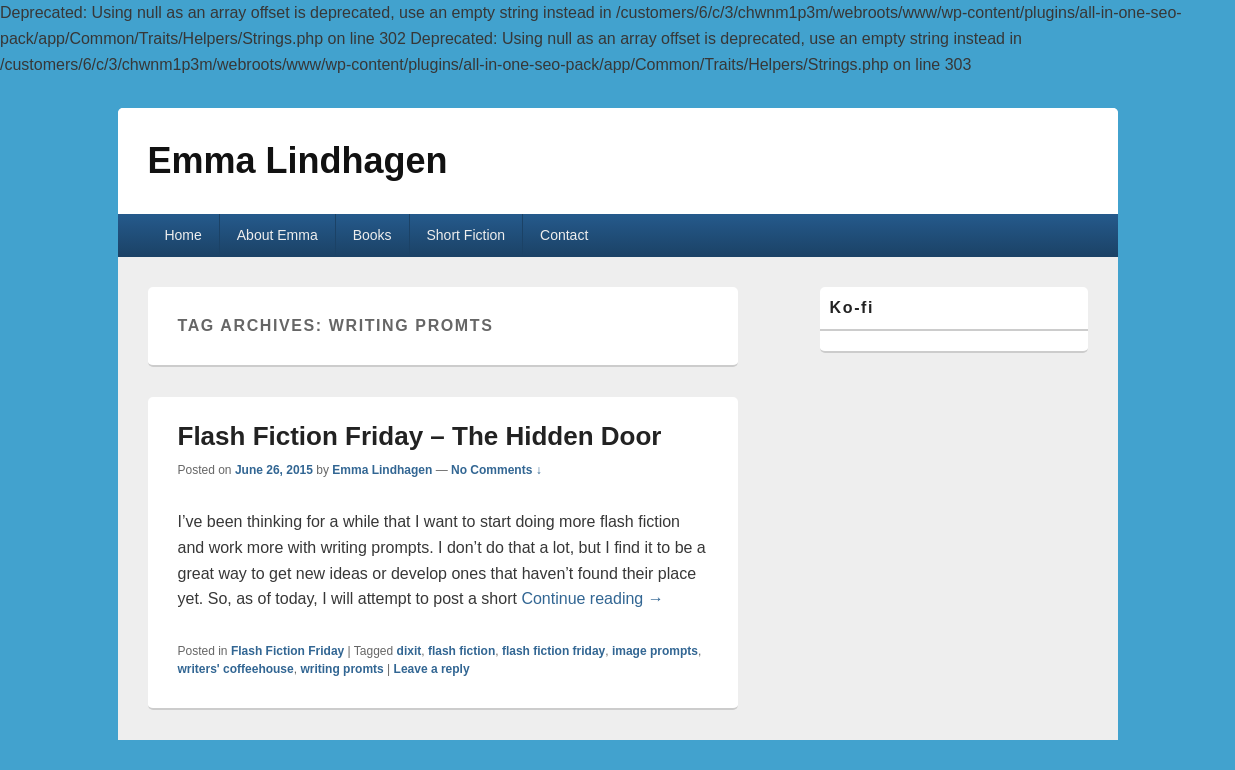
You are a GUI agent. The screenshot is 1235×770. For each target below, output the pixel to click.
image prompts (655, 651)
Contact (564, 235)
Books (372, 235)
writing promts (341, 669)
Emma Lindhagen (298, 160)
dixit (409, 651)
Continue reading (592, 598)
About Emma (277, 235)
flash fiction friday (553, 651)
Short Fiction (466, 235)
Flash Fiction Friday (287, 651)
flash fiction (461, 651)
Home (182, 235)
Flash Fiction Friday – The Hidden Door (420, 436)
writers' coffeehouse (236, 669)
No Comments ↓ (496, 470)
